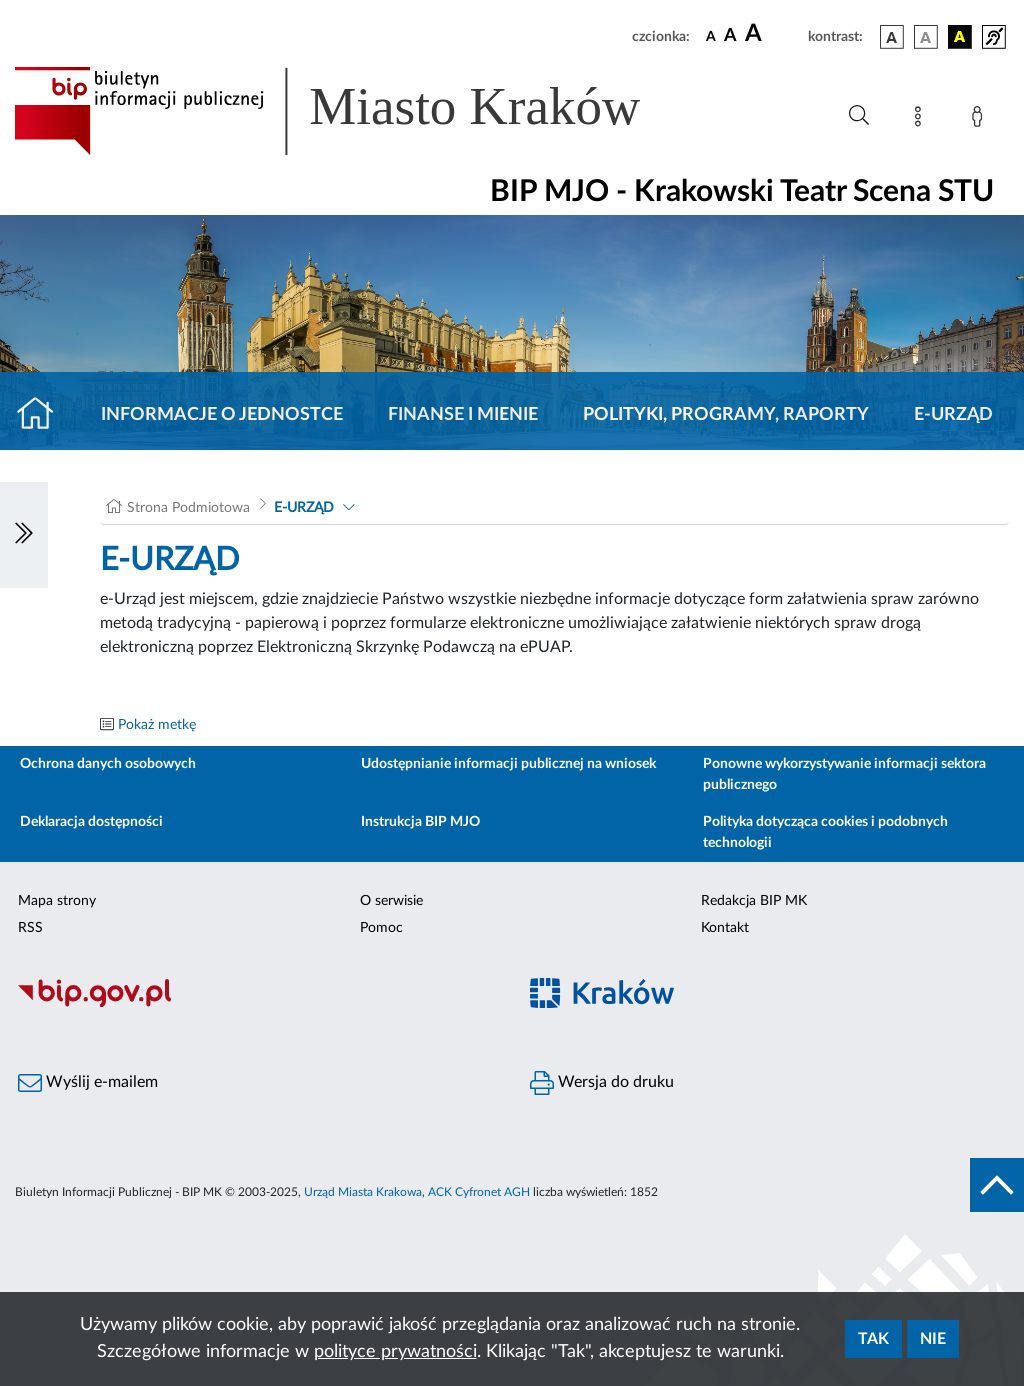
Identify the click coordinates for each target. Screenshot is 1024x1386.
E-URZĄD (953, 415)
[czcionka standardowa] (711, 36)
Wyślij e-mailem (88, 1083)
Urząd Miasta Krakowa (363, 1192)
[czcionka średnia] (730, 36)
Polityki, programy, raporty (726, 415)
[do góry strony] (997, 1185)
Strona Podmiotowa (188, 508)
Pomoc (381, 928)
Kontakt (725, 928)
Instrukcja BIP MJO (420, 822)
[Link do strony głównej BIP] (356, 111)
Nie (933, 1339)
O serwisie (391, 901)
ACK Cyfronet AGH (479, 1192)
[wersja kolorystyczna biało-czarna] (926, 37)
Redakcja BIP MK (754, 901)
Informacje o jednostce (222, 415)
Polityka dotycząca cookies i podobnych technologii (825, 832)
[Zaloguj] (981, 120)
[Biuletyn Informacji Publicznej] (256, 1004)
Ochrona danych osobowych (108, 764)
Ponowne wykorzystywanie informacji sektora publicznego (844, 774)
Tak (873, 1339)
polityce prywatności (395, 1352)
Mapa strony (57, 901)
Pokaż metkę (157, 725)
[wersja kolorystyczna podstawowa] (892, 37)
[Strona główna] (43, 415)
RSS (30, 928)
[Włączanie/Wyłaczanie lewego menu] (24, 535)
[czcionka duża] (773, 34)
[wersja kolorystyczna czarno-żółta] (960, 37)
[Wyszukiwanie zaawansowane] (859, 116)
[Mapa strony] (922, 120)
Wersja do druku (602, 1083)
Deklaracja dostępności (91, 822)
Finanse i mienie (463, 415)
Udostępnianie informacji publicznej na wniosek (508, 764)
